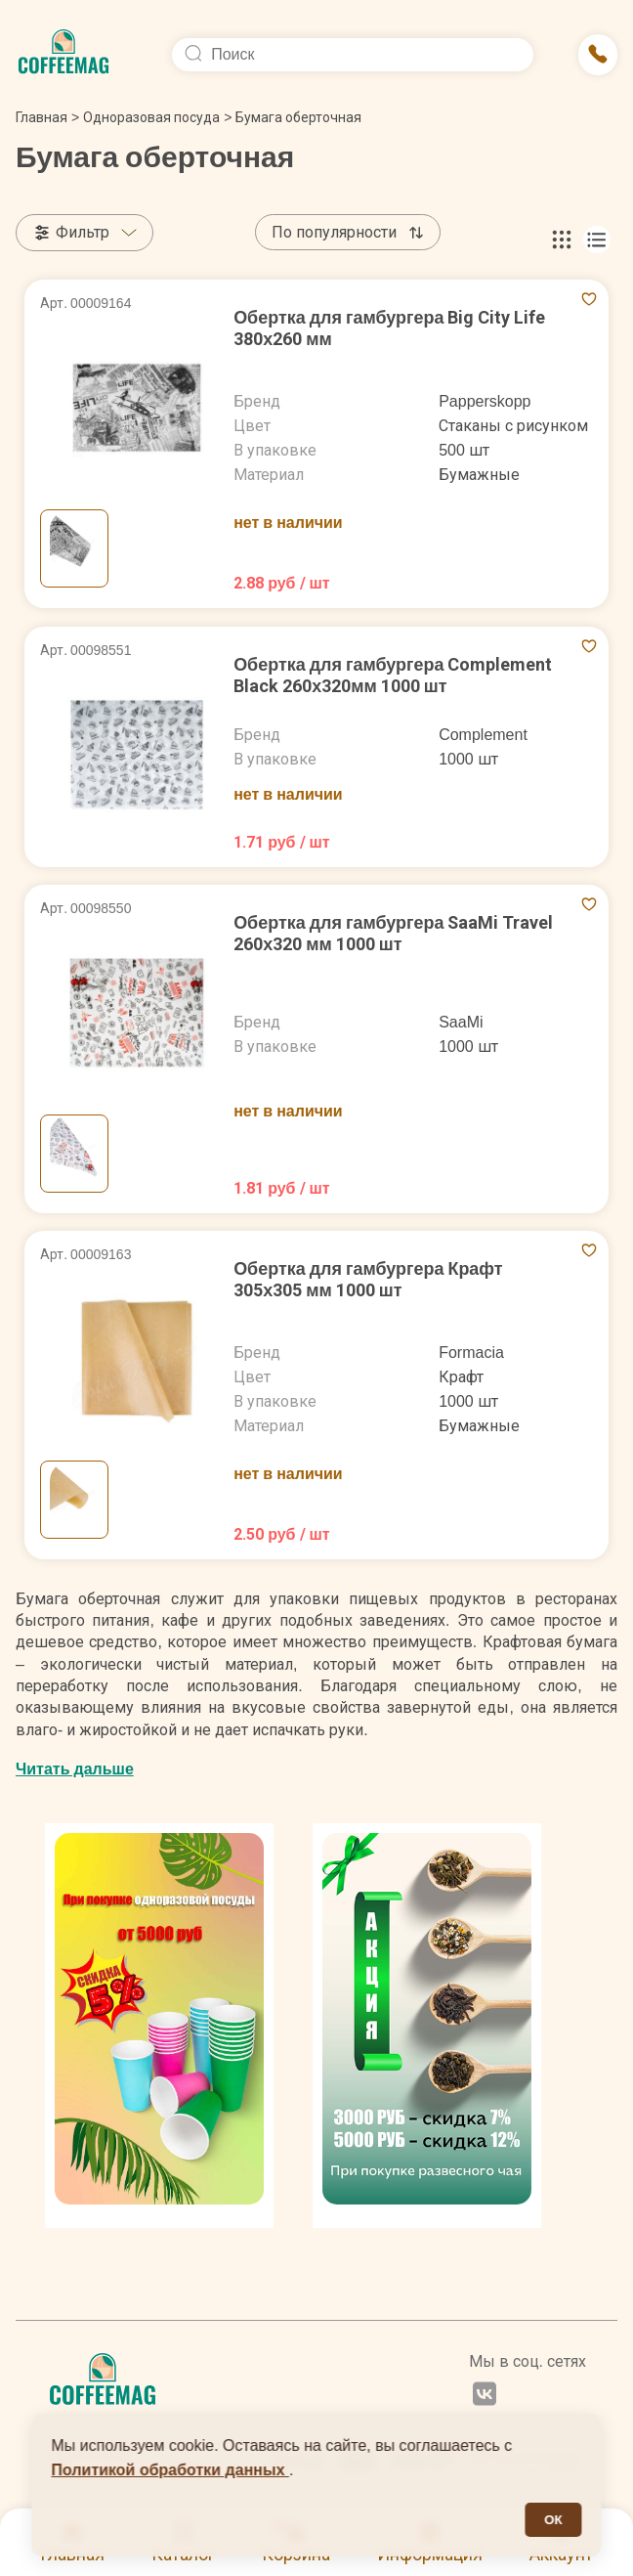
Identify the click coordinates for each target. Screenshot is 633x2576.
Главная (47, 117)
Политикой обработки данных (170, 2470)
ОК (553, 2519)
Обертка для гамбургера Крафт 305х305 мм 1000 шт (368, 1279)
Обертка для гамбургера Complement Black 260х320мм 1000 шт (393, 675)
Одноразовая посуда (151, 117)
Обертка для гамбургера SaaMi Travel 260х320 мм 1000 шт (394, 933)
